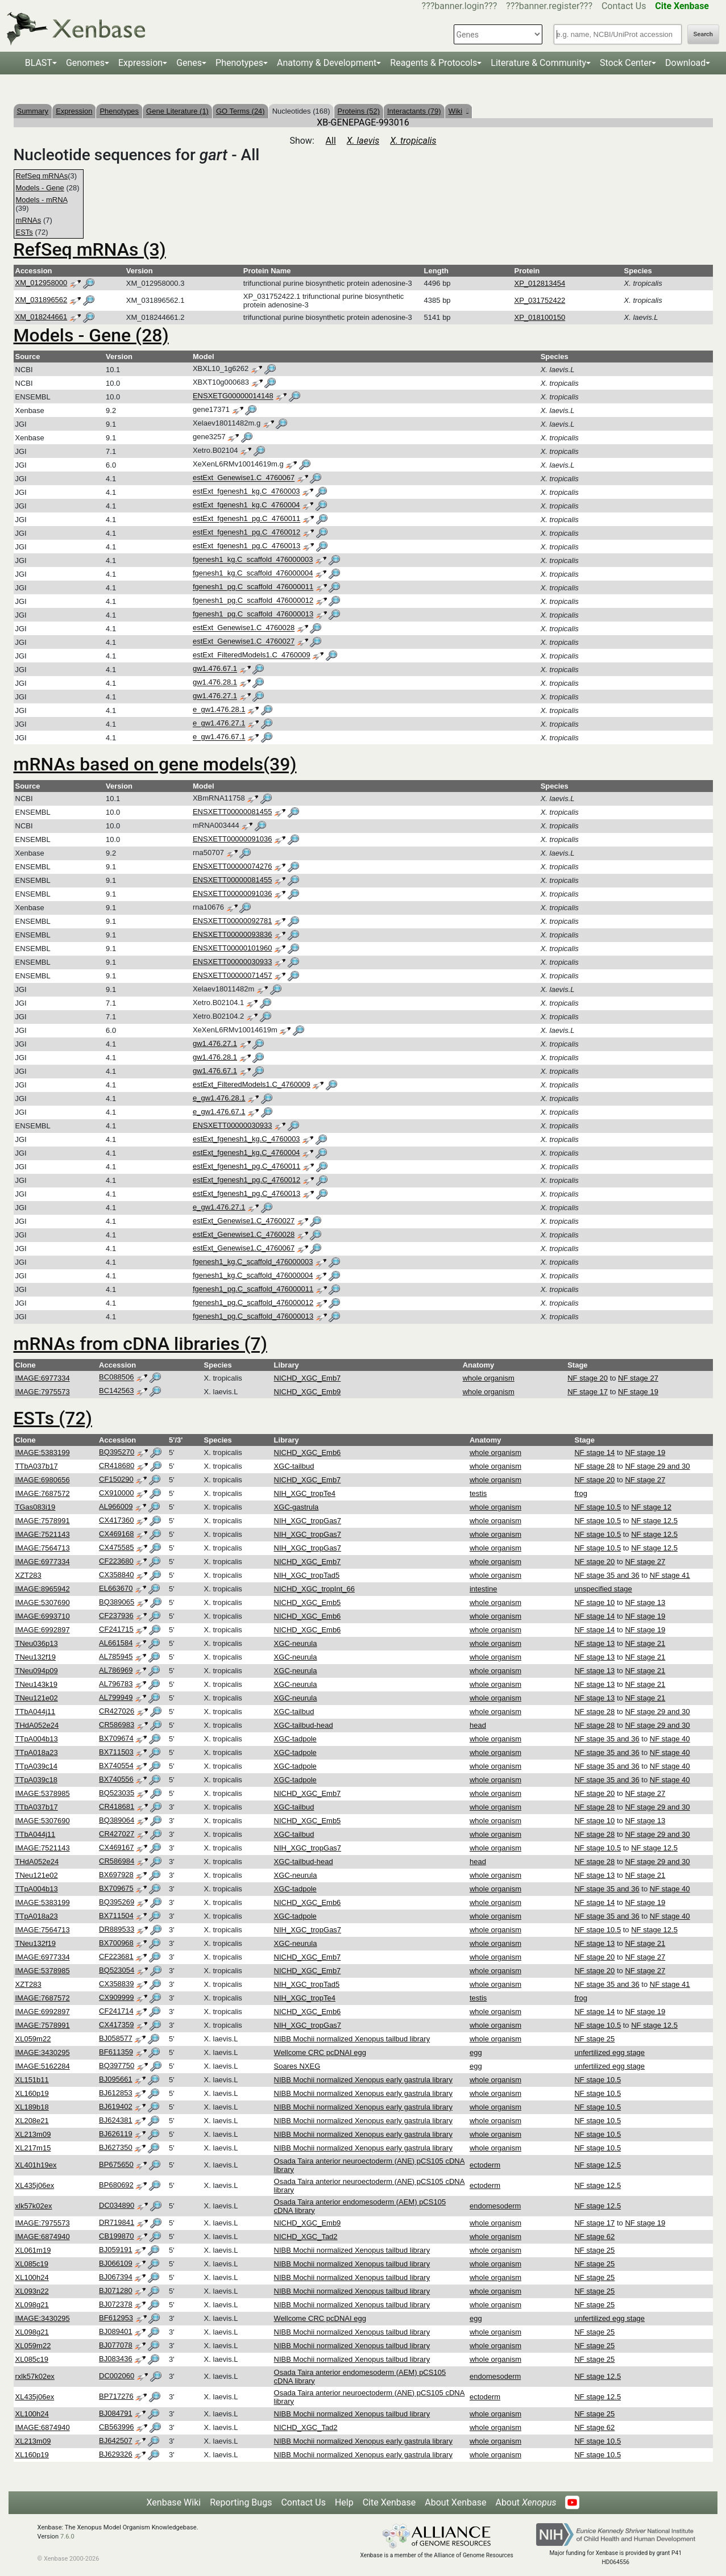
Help (344, 2502)
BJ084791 (115, 2413)
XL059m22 (33, 2039)
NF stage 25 (594, 2039)
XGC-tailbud (294, 1466)
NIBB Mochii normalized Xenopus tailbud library (352, 2039)
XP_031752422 (540, 300)
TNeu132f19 (35, 1657)
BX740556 (116, 1779)
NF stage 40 (670, 1739)
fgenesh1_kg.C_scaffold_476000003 (253, 560)
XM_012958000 (41, 282)
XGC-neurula (295, 1643)
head (478, 1725)
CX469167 (116, 1847)
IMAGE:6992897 (42, 1629)
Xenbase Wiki (174, 2502)
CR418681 (116, 1806)
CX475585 (116, 1547)
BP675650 (116, 2164)
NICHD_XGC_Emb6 (307, 1452)
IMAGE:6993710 (42, 1616)
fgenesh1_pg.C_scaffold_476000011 (253, 587)
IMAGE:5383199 (42, 1452)
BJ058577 (115, 2038)
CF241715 (116, 1629)
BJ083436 (115, 2358)
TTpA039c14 (36, 1766)
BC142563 (116, 1391)
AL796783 (115, 1683)
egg (476, 2052)
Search (703, 34)
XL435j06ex (35, 2185)
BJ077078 (115, 2345)
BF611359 (116, 2052)
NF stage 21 (645, 1643)
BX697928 (116, 1874)
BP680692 (116, 2185)
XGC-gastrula (296, 1507)
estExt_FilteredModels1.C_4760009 (251, 655)
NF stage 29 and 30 (657, 1466)
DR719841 (116, 2222)
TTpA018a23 (36, 1752)
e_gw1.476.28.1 (219, 710)
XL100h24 (32, 2277)
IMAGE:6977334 (42, 1378)
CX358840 (116, 1574)
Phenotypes (239, 62)
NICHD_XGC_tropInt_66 (314, 1589)
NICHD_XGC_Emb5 (307, 1602)
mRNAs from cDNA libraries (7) (140, 1343)
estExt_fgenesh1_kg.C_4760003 (246, 491)
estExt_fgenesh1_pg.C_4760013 (246, 546)
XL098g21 (32, 2304)
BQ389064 (116, 1820)
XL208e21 (32, 2120)
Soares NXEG (297, 2066)
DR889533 (116, 1929)
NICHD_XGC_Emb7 (307, 1378)
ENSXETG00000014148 (233, 396)
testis (478, 1493)
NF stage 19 (638, 1391)
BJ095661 (115, 2079)
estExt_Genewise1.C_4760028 (243, 628)
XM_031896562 (41, 299)
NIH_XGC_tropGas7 (308, 1520)
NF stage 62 (594, 2236)
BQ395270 (116, 1452)
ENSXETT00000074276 (232, 866)
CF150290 (116, 1479)
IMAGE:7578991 (42, 1520)
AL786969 (115, 1670)
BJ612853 (115, 2093)
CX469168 (116, 1533)
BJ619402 (115, 2106)
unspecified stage (603, 1589)
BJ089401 (115, 2331)
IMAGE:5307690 (42, 1602)
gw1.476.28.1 (215, 682)
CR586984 (116, 1861)
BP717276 (116, 2396)
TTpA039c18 (36, 1779)
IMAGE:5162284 (42, 2066)
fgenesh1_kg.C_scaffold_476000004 (253, 573)
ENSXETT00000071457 (232, 975)
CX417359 (116, 2024)
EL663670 (115, 1588)
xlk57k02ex (33, 2206)
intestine (483, 1589)
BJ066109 (115, 2263)
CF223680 (116, 1561)
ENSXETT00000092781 (232, 920)
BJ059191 (115, 2249)
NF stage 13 (645, 1602)
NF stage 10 (594, 1602)
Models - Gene (40, 188)
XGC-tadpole (295, 1739)
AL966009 (115, 1506)
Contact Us (623, 6)
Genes (189, 62)
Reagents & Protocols (433, 62)
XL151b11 (32, 2079)
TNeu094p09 (36, 1670)
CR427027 (116, 1833)
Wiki (458, 111)
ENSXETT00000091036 (232, 839)
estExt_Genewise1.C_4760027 (243, 641)
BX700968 (116, 1943)
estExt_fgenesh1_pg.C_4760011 (246, 519)
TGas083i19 (35, 1507)
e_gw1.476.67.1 (219, 737)
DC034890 (116, 2205)
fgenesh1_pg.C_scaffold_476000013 (253, 614)
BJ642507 (115, 2440)
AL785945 (115, 1656)
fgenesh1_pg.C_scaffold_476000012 (253, 601)
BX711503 (116, 1752)
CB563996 (116, 2427)
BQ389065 (116, 1602)
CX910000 (116, 1493)
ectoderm (485, 2165)
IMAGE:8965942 (42, 1589)
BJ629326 (115, 2454)
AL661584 (115, 1643)
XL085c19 (32, 2264)
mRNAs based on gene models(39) (155, 764)
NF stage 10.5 (597, 1507)
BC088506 (116, 1377)
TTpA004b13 (36, 1739)
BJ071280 (115, 2290)
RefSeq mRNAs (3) (90, 249)
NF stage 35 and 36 (606, 1575)
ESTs (24, 232)
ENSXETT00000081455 (232, 811)
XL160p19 (32, 2093)
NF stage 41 (670, 1575)
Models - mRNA (42, 199)
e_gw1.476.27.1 (219, 723)
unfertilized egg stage (609, 2052)
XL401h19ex (36, 2165)
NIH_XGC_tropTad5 (307, 1575)
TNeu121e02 (36, 1698)
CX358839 (116, 1983)
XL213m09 (33, 2134)
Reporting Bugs (241, 2502)
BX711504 (116, 1915)
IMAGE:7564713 (42, 1548)
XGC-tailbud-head (303, 1725)
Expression (140, 62)
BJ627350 (115, 2147)
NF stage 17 (587, 1391)
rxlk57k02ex (35, 2376)
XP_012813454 (540, 283)
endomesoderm (495, 2206)
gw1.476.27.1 (215, 696)
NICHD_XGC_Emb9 (307, 1391)
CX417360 (116, 1520)
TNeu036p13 (36, 1643)
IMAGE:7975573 (42, 1391)
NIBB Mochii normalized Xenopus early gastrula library (363, 2079)
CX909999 (116, 1997)
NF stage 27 (638, 1378)
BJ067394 (115, 2277)
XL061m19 (33, 2250)
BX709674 (116, 1738)
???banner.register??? (549, 6)
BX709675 (116, 1888)
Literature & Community (538, 62)
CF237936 (116, 1615)
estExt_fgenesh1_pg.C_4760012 (246, 532)
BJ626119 (115, 2133)
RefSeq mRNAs (42, 176)
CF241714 (116, 2011)
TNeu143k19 (36, 1684)
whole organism (489, 1378)
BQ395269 (116, 1902)
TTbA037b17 (36, 1466)
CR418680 (116, 1465)
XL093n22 (32, 2291)
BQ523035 (116, 1793)
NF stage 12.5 (654, 1520)
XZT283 (28, 1575)
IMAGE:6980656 (42, 1479)
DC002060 (116, 2375)
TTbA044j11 (35, 1711)
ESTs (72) (53, 1418)
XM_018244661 (41, 316)
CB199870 (116, 2236)
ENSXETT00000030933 (232, 961)
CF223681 (116, 1956)
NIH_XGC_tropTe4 (304, 1493)
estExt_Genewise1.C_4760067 (243, 478)
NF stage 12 (651, 1507)
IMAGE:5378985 (42, 1793)
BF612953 (116, 2318)
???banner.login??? (459, 6)
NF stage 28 (594, 1466)
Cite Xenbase (389, 2502)
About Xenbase (455, 2502)
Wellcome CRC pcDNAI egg (320, 2052)
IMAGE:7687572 (42, 1493)
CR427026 (116, 1711)
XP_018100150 (540, 317)
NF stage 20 (587, 1378)
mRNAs (29, 220)
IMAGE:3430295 (42, 2052)
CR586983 (116, 1724)
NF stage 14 (594, 1452)
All (331, 140)
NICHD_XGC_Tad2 (306, 2236)
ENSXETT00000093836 (232, 934)
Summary (33, 111)
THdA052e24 (37, 1725)
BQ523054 (116, 1970)
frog (580, 1493)
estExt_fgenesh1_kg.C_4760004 (246, 505)
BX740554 (116, 1765)
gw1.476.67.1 (215, 669)
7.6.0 (67, 2536)
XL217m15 (33, 2148)
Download (685, 62)
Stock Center (626, 62)
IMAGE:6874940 (42, 2236)
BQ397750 (116, 2065)
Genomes (85, 62)
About (525, 2502)
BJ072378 (115, 2304)
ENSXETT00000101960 (232, 948)
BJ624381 (115, 2120)
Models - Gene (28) (91, 335)
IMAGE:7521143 (42, 1534)
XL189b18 (32, 2107)
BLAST (38, 62)
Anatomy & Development (326, 62)
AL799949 (115, 1697)
